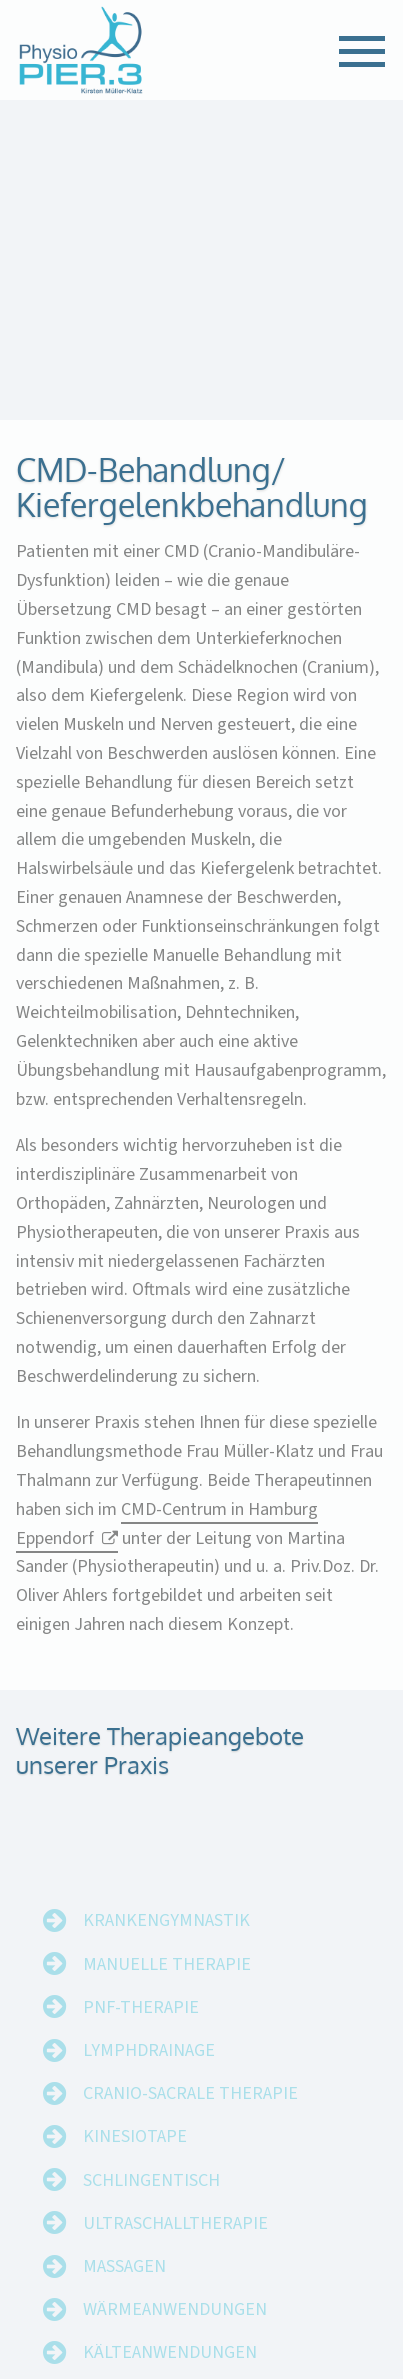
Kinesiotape (135, 2157)
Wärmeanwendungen (175, 2330)
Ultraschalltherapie (175, 2244)
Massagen (124, 2287)
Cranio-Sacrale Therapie (190, 2114)
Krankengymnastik (166, 1941)
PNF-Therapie (141, 2028)
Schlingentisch (151, 2200)
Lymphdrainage (149, 2071)
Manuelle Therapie (167, 1984)
